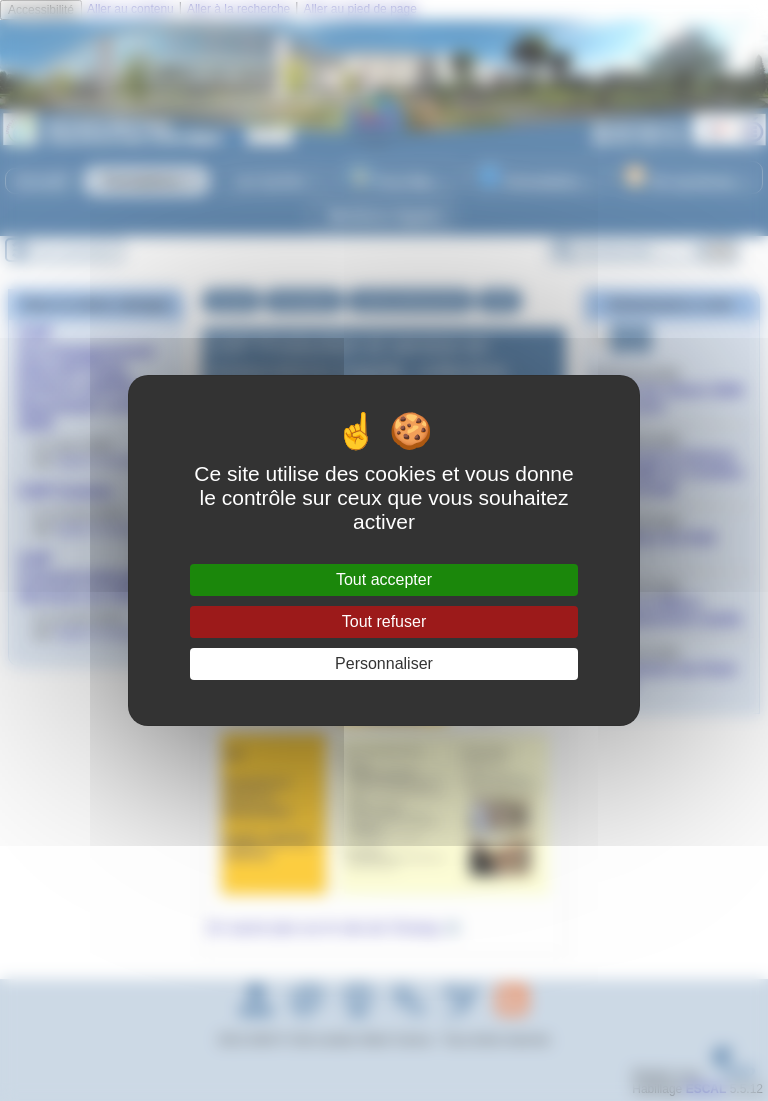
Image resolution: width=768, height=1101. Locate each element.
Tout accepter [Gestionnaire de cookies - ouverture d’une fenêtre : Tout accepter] (384, 579)
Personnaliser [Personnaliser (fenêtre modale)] (384, 663)
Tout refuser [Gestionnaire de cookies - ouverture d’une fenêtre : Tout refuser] (384, 621)
